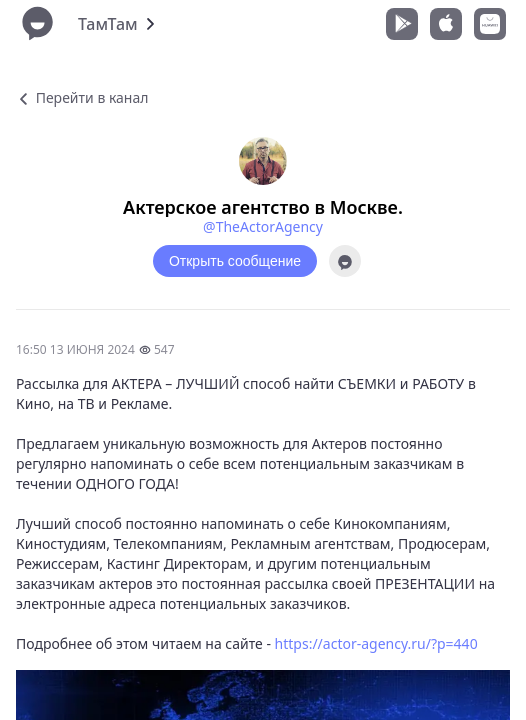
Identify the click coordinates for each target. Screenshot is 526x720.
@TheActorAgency (263, 226)
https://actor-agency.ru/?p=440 (376, 643)
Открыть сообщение (235, 261)
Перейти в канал (82, 97)
